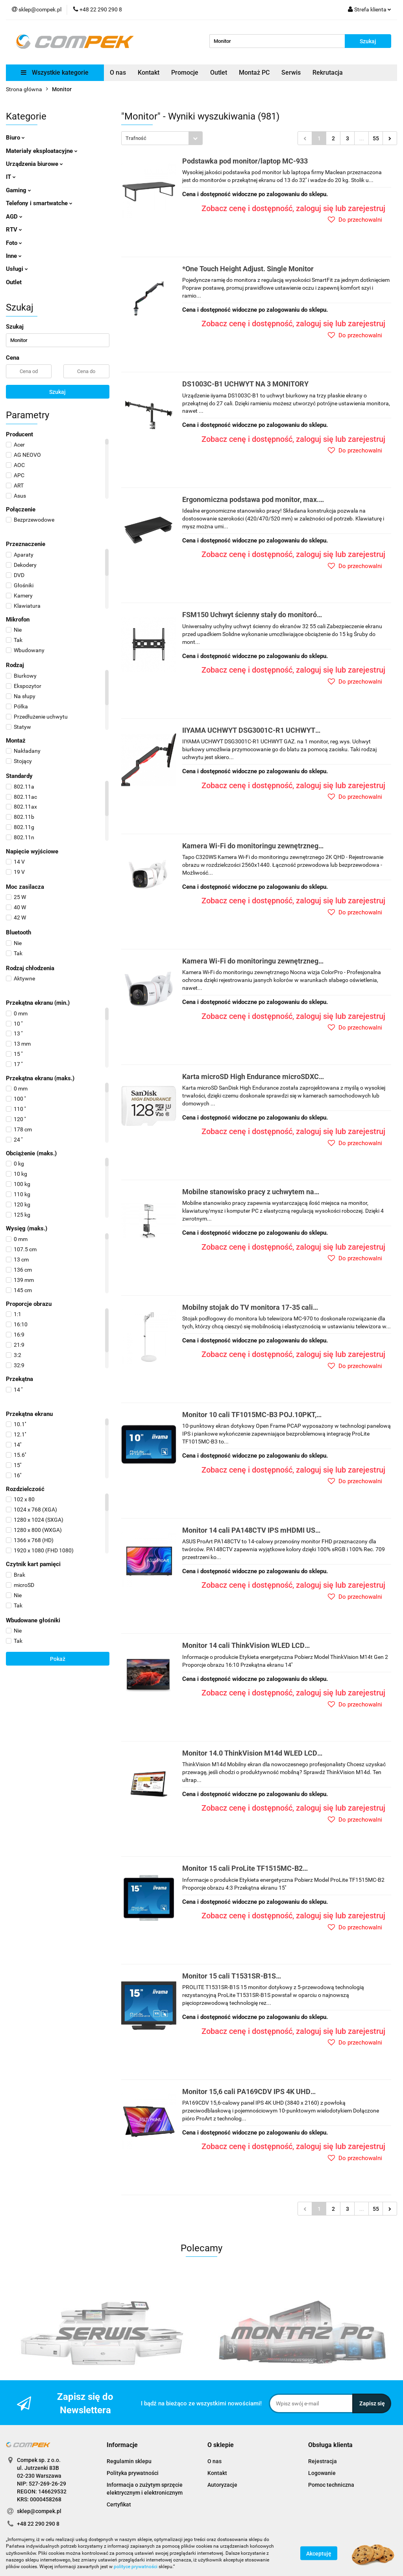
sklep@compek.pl (39, 2511)
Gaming (18, 190)
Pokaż (57, 1659)
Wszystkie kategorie (55, 72)
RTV (14, 229)
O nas (118, 72)
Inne (14, 255)
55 (376, 138)
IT (11, 176)
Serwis (291, 72)
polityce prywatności (135, 2566)
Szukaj (57, 392)
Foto (14, 242)
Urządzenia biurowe (34, 163)
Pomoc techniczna (331, 2485)
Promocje (184, 72)
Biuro (15, 137)
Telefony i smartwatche (39, 203)
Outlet (218, 72)
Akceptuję (318, 2553)
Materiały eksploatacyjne (42, 150)
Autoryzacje (222, 2485)
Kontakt (148, 72)
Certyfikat (119, 2504)
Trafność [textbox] (136, 138)
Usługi (17, 268)
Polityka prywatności (133, 2473)
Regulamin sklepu (129, 2461)
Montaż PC (254, 72)
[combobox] (162, 138)
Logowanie (322, 2473)
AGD (14, 216)
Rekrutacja (327, 72)
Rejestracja (322, 2461)
